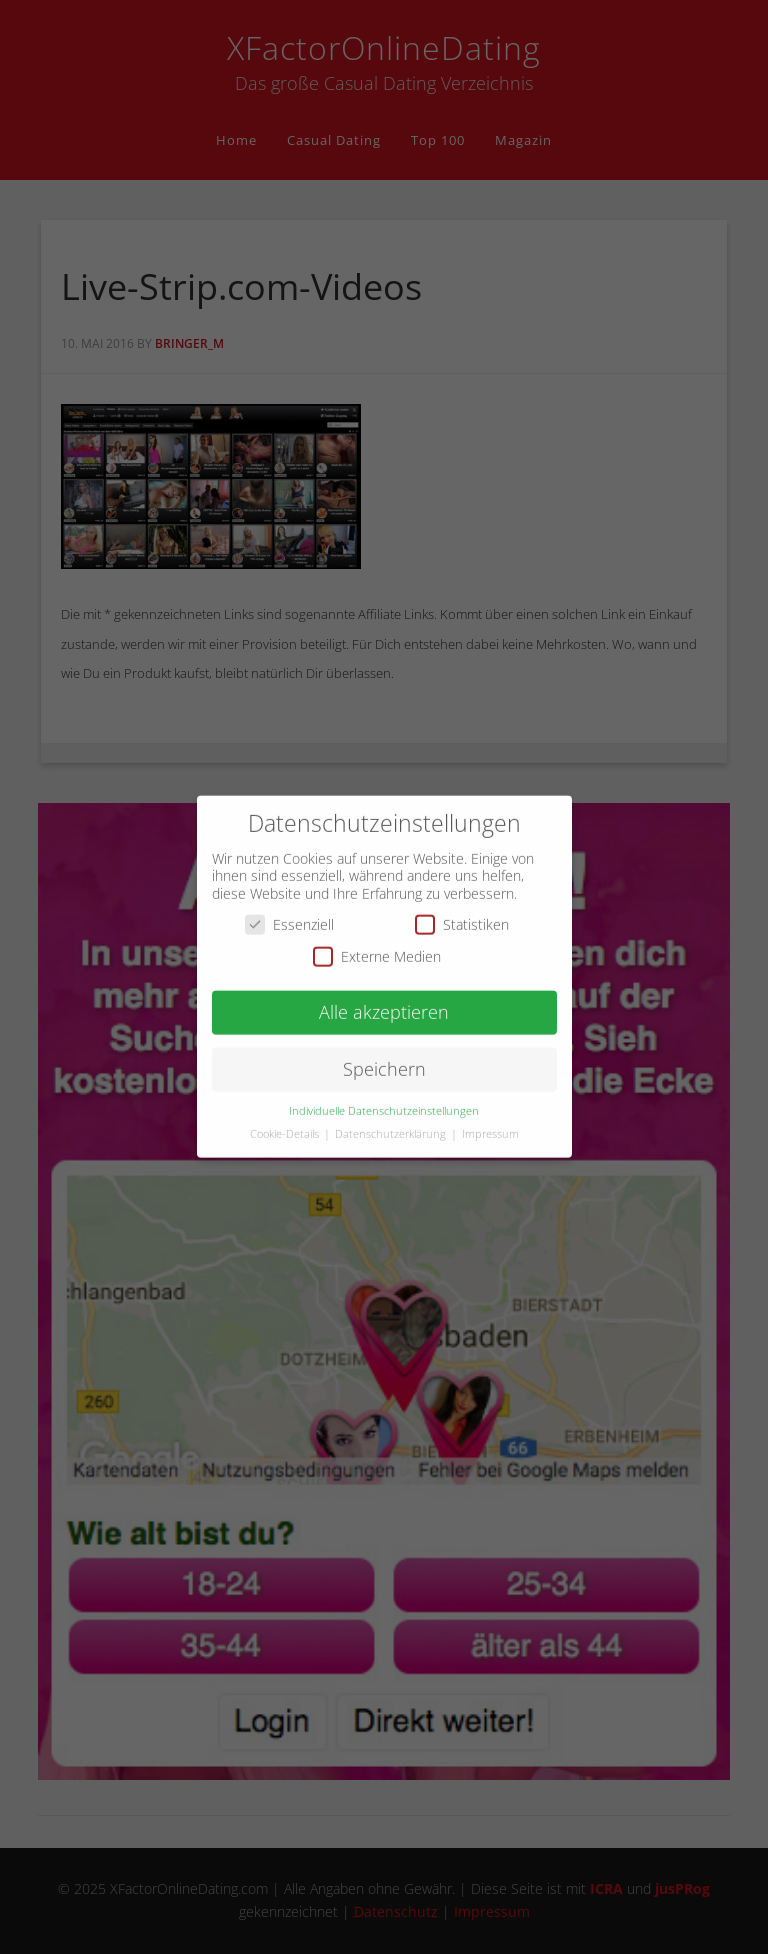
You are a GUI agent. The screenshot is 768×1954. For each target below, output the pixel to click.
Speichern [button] (384, 1057)
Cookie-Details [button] (286, 1122)
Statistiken (462, 912)
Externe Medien (377, 943)
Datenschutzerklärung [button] (392, 1122)
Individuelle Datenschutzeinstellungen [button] (384, 1099)
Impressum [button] (490, 1122)
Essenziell (289, 912)
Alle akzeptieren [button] (384, 1000)
